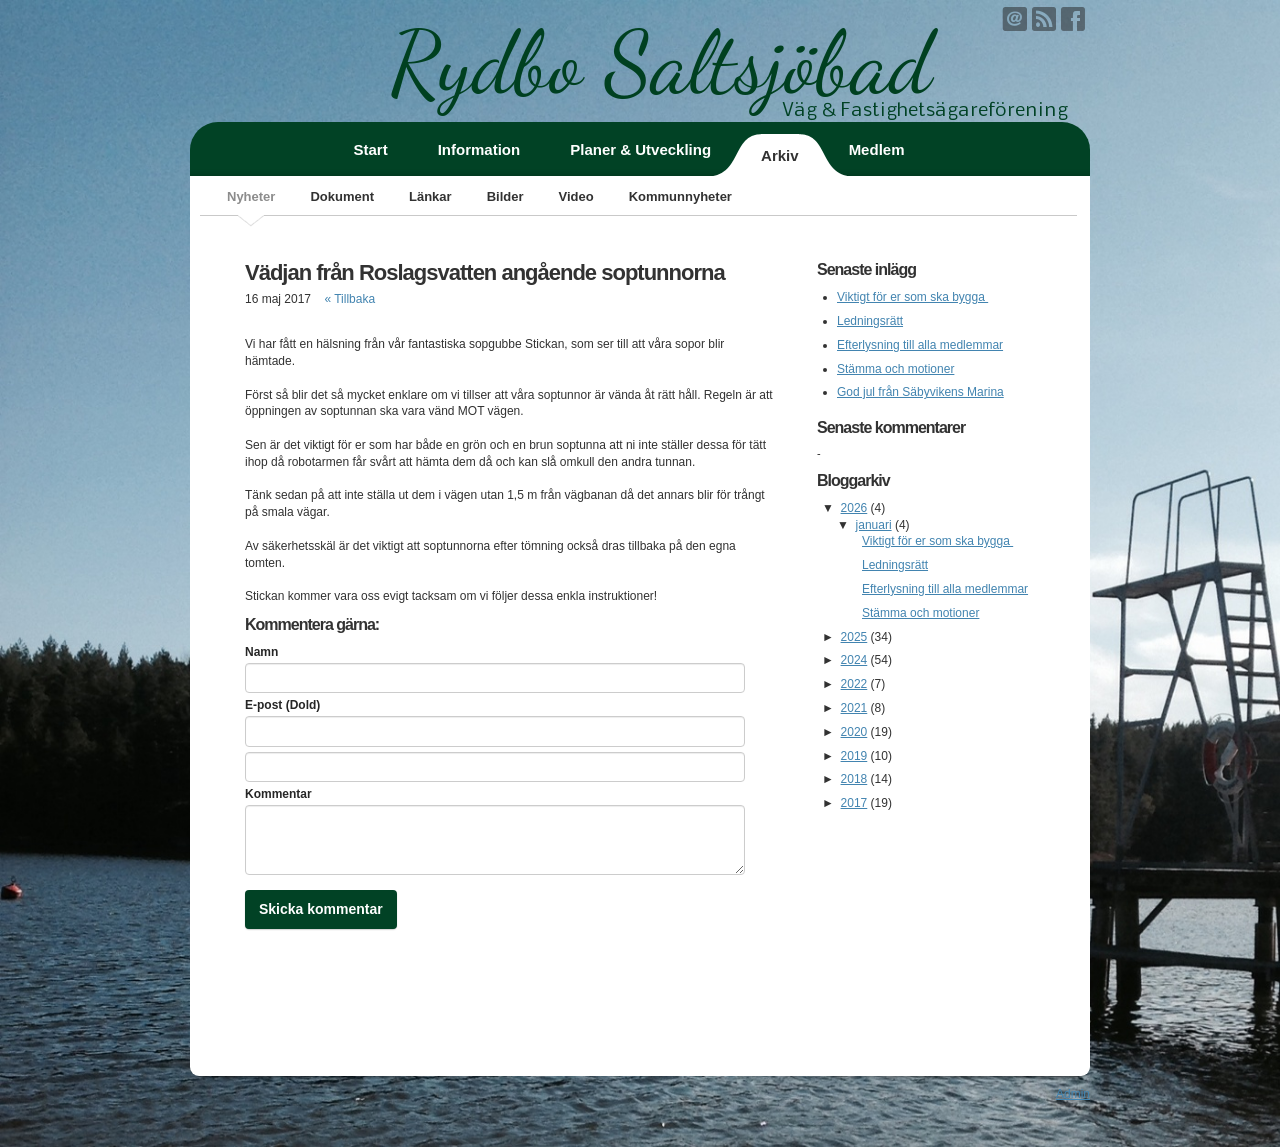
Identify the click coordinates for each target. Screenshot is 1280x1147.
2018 (854, 779)
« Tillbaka (349, 299)
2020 (854, 732)
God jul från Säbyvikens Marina (920, 392)
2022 (854, 684)
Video (575, 196)
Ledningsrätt (870, 321)
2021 (854, 708)
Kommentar (278, 794)
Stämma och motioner (895, 369)
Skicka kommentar (321, 909)
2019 (854, 756)
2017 (854, 803)
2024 (854, 660)
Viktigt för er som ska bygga (912, 297)
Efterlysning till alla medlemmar (920, 345)
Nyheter (251, 196)
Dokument (342, 196)
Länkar (430, 196)
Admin (1073, 1094)
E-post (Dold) (282, 705)
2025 (854, 637)
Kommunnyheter (680, 196)
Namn (261, 652)
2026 (854, 508)
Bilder (505, 196)
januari (874, 525)
